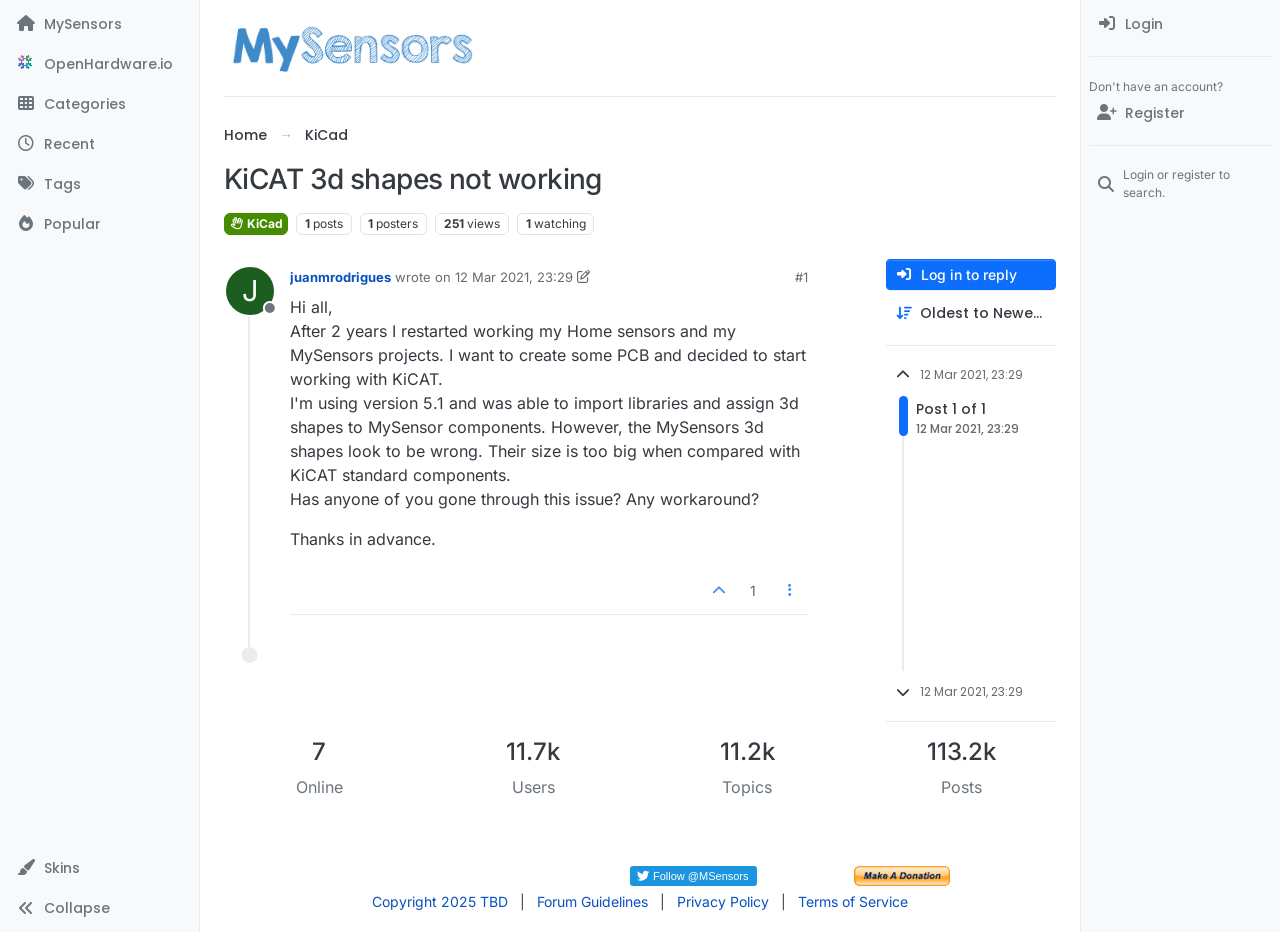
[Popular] (99, 224)
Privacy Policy (723, 901)
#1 (801, 277)
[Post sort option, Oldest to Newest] (971, 313)
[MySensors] (99, 24)
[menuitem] (1180, 24)
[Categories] (99, 104)
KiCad (256, 223)
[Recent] (99, 144)
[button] (99, 868)
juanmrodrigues (340, 277)
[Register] (1180, 113)
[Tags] (99, 184)
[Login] (1180, 24)
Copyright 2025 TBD (440, 901)
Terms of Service (853, 901)
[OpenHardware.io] (99, 64)
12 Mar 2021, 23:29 (514, 277)
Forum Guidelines (592, 901)
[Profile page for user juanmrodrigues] (250, 291)
